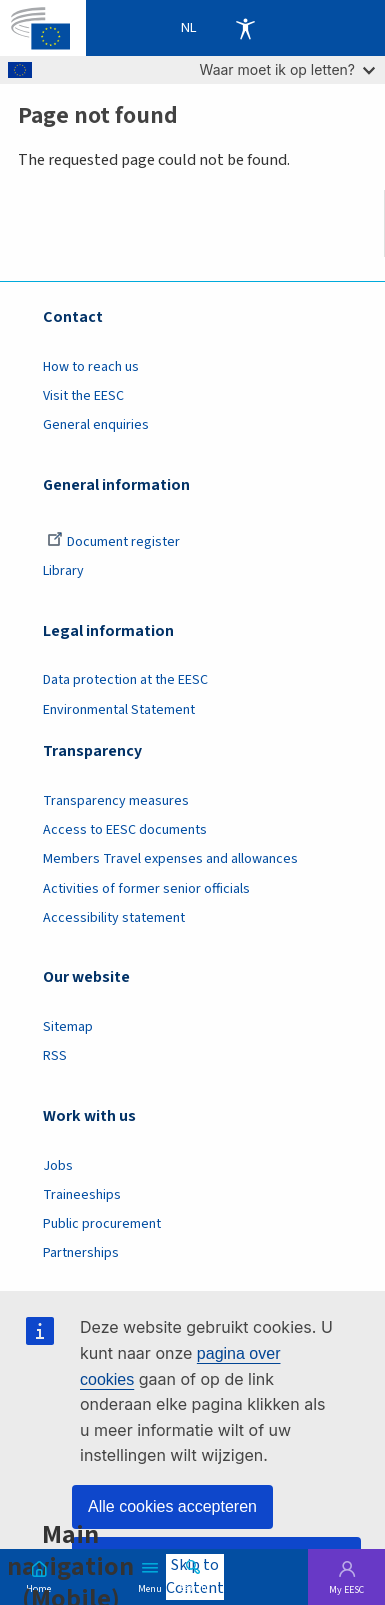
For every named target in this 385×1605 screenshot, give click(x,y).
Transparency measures (116, 801)
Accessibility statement (114, 918)
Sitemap (68, 1027)
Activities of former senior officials (146, 889)
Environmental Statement (119, 710)
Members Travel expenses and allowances (170, 859)
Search (193, 1587)
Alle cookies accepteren (172, 1506)
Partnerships (81, 1253)
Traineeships (82, 1195)
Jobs (58, 1166)
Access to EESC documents (125, 830)
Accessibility (245, 28)
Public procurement (102, 1224)
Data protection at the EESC (125, 680)
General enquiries (96, 425)
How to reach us (91, 367)
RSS (55, 1056)
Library (63, 571)
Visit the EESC (83, 396)
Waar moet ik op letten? (287, 69)
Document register (113, 542)
